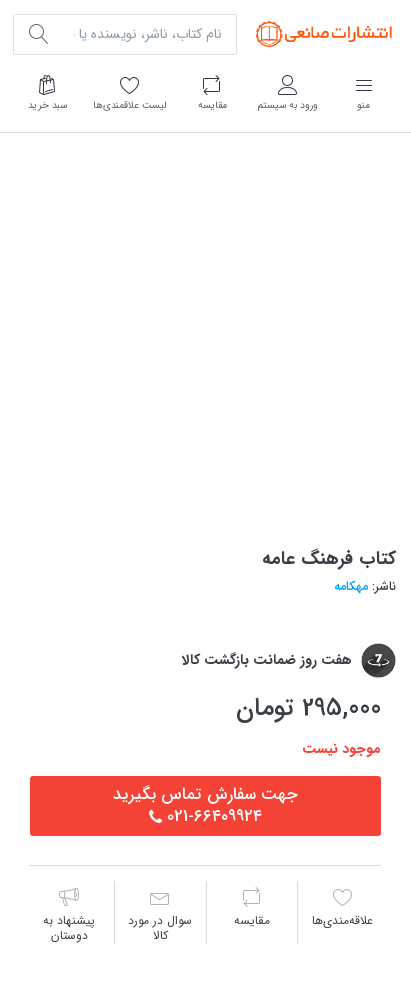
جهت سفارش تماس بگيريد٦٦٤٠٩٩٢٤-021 (205, 805)
